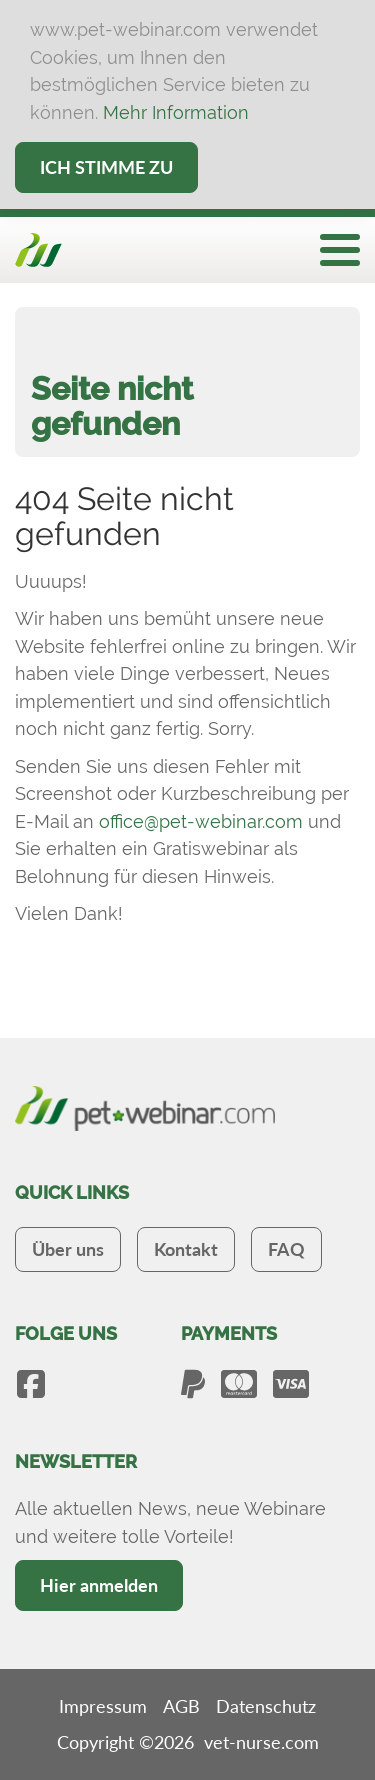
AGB (181, 1706)
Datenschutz (266, 1706)
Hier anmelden (99, 1585)
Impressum (103, 1706)
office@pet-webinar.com (201, 821)
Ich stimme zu (106, 167)
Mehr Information (176, 112)
